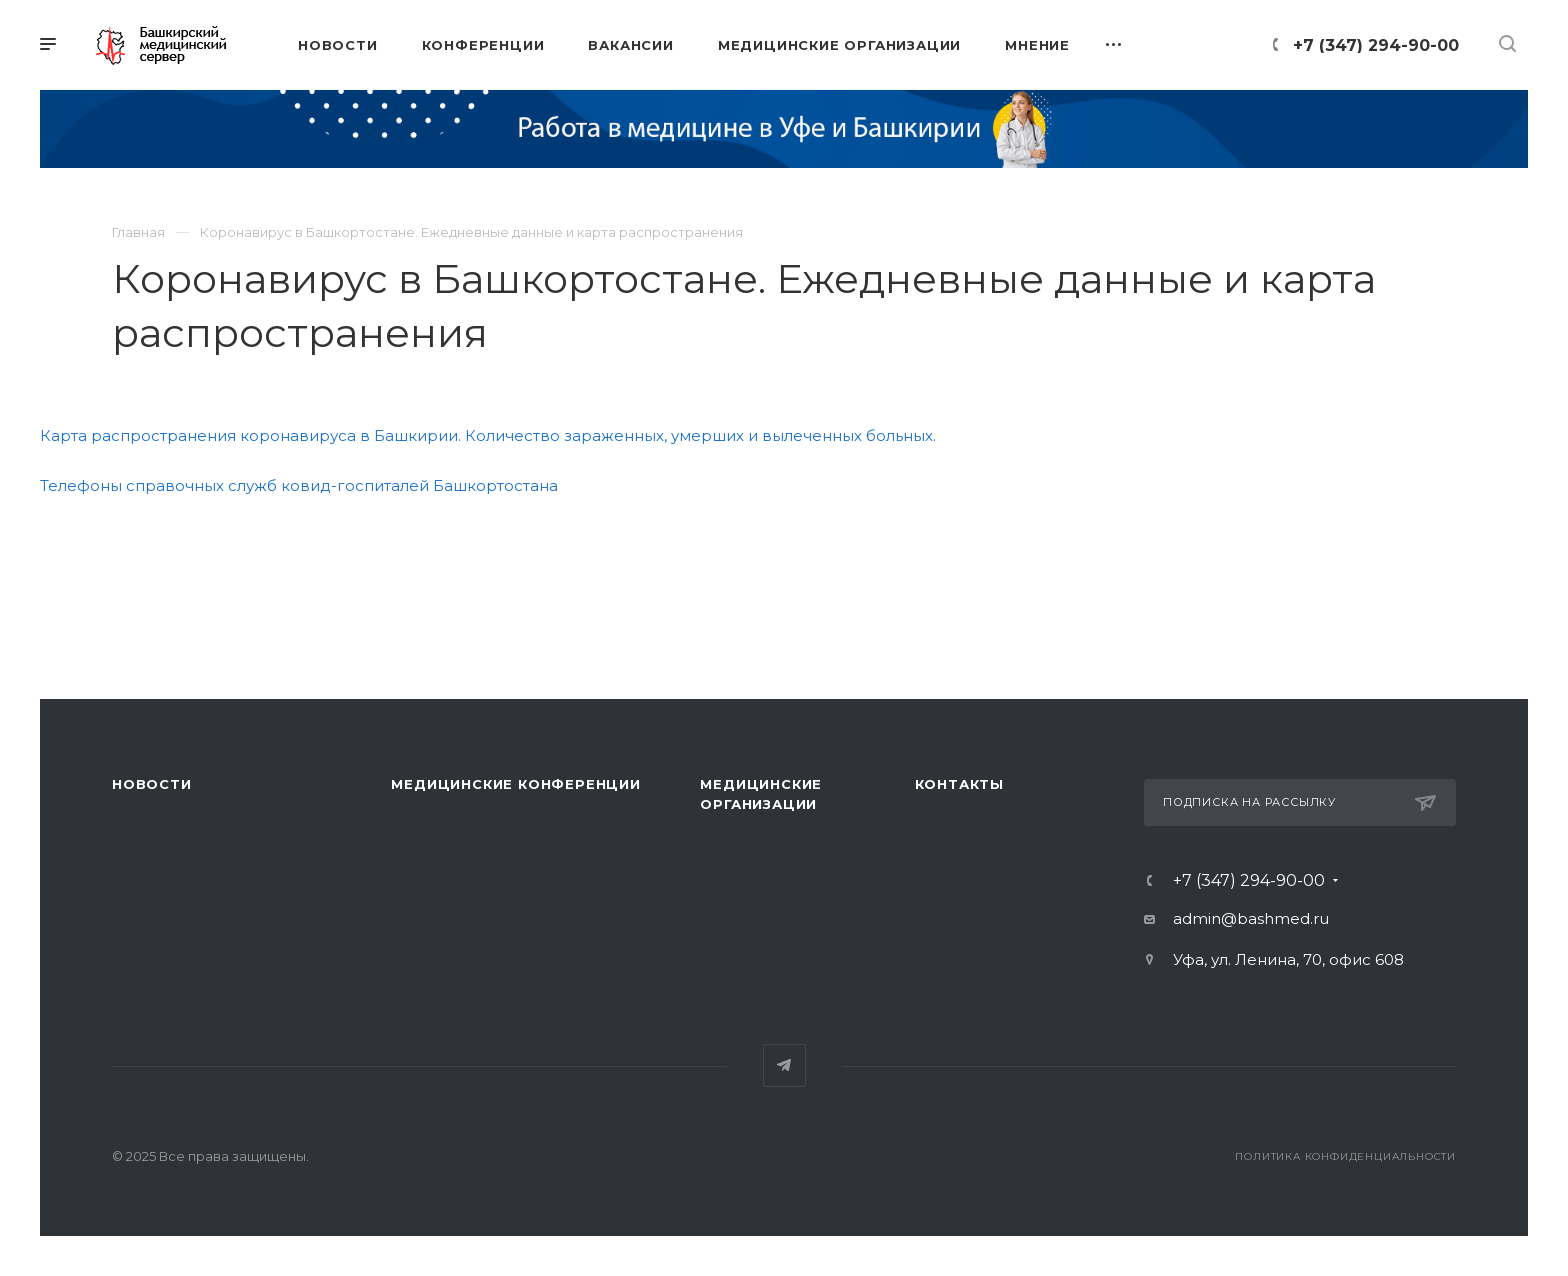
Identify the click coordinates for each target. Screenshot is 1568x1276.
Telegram (784, 1065)
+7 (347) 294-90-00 (1376, 45)
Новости (152, 784)
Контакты (959, 784)
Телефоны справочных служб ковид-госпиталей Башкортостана (299, 485)
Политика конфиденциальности (1345, 1156)
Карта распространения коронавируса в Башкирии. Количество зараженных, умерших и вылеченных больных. (488, 435)
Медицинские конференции (515, 784)
